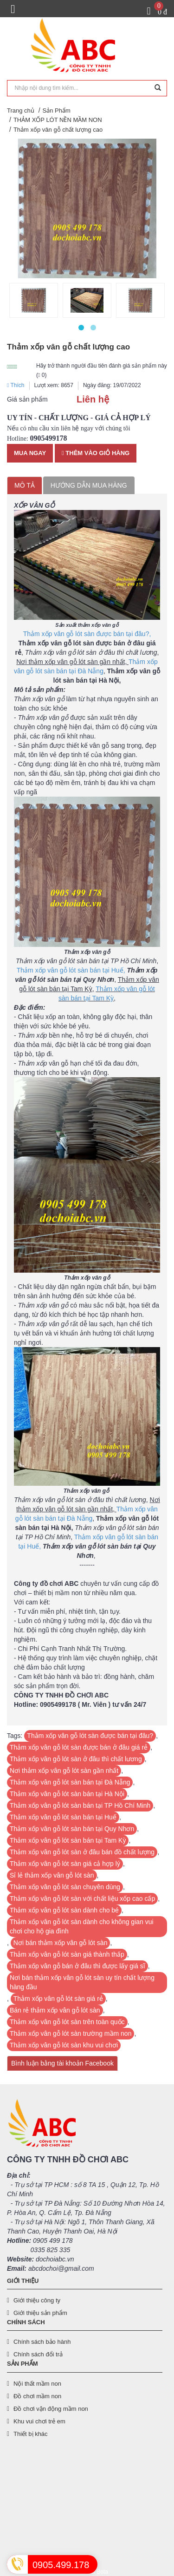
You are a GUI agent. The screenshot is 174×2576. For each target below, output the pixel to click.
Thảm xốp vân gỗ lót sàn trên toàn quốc (67, 2022)
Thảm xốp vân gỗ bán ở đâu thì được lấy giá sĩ (77, 1966)
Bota (102, 2572)
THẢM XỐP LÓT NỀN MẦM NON (57, 119)
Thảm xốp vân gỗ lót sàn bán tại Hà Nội (67, 1794)
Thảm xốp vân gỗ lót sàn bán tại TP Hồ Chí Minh (80, 1805)
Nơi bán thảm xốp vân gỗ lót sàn (60, 1942)
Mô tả (24, 485)
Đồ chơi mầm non (37, 2396)
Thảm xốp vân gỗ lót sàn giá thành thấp (67, 1954)
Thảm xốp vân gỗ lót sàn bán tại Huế (63, 1817)
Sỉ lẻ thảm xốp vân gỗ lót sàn (52, 1875)
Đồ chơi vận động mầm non (50, 2408)
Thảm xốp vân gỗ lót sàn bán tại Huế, (71, 970)
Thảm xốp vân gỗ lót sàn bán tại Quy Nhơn (72, 1828)
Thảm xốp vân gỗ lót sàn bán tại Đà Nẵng (70, 1782)
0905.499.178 (60, 2565)
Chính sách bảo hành (42, 2341)
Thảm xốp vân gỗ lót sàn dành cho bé (64, 1910)
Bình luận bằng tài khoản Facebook (62, 2063)
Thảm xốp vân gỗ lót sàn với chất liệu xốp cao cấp (82, 1898)
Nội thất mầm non (37, 2383)
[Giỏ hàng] (157, 11)
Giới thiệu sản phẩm (40, 2312)
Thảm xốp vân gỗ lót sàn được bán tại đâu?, (87, 633)
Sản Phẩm (57, 110)
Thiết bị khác (30, 2433)
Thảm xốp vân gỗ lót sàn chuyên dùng (65, 1887)
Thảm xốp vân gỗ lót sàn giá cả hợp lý (65, 1863)
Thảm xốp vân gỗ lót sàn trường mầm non (70, 2033)
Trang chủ (20, 110)
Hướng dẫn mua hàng (89, 485)
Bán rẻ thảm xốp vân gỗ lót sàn (55, 2010)
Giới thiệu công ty (36, 2300)
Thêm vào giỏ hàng (95, 452)
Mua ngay (30, 452)
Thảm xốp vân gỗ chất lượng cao (58, 129)
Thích (16, 385)
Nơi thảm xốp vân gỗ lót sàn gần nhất (64, 1770)
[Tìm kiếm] (158, 87)
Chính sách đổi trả (38, 2354)
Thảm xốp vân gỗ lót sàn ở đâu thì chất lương (76, 1759)
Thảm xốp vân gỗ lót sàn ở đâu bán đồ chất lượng (82, 1852)
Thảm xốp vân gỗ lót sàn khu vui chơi (64, 2045)
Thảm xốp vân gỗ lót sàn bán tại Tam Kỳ (68, 1840)
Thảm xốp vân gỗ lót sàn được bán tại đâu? (90, 1735)
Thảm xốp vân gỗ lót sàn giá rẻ (58, 1998)
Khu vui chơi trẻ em (39, 2421)
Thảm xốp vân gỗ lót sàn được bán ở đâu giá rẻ (79, 1747)
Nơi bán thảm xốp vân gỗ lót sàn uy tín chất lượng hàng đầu (82, 1982)
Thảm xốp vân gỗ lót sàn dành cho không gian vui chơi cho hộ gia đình (82, 1926)
